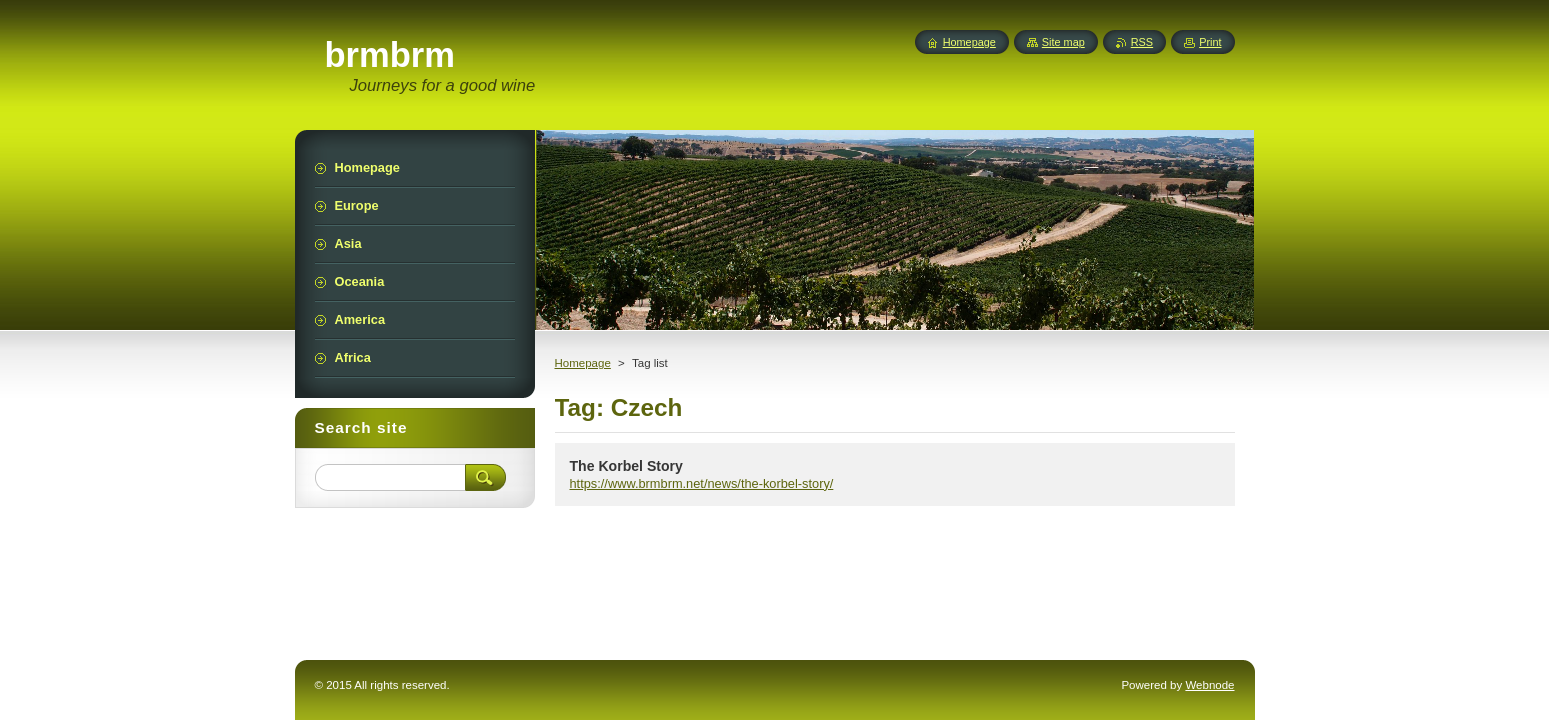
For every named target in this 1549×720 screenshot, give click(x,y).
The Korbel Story (626, 466)
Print (1210, 42)
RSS (1142, 42)
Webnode (1209, 685)
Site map (1063, 42)
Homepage (583, 363)
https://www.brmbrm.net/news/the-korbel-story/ (702, 483)
